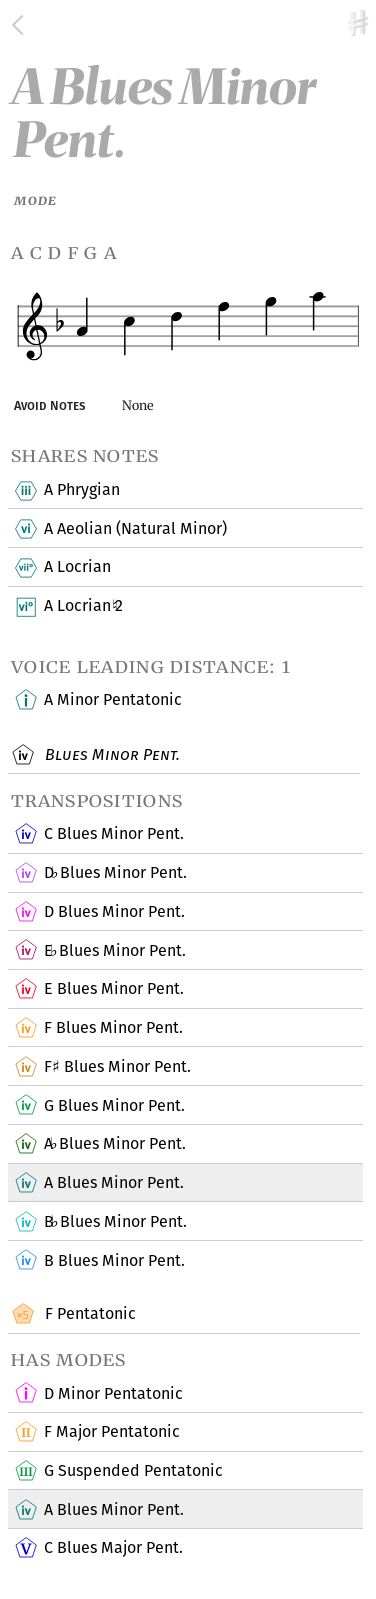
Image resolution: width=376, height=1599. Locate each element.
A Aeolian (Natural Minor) (135, 529)
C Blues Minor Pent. (113, 835)
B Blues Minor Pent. (115, 1223)
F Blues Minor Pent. (113, 1029)
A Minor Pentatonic (112, 701)
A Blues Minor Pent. (114, 1145)
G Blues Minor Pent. (114, 1106)
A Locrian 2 (83, 607)
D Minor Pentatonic (113, 1394)
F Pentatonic (88, 1315)
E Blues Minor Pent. (114, 951)
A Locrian (77, 568)
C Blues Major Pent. (113, 1549)
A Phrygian (81, 491)
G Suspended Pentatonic (133, 1472)
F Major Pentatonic (111, 1433)
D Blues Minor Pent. (115, 874)
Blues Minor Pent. (110, 756)
